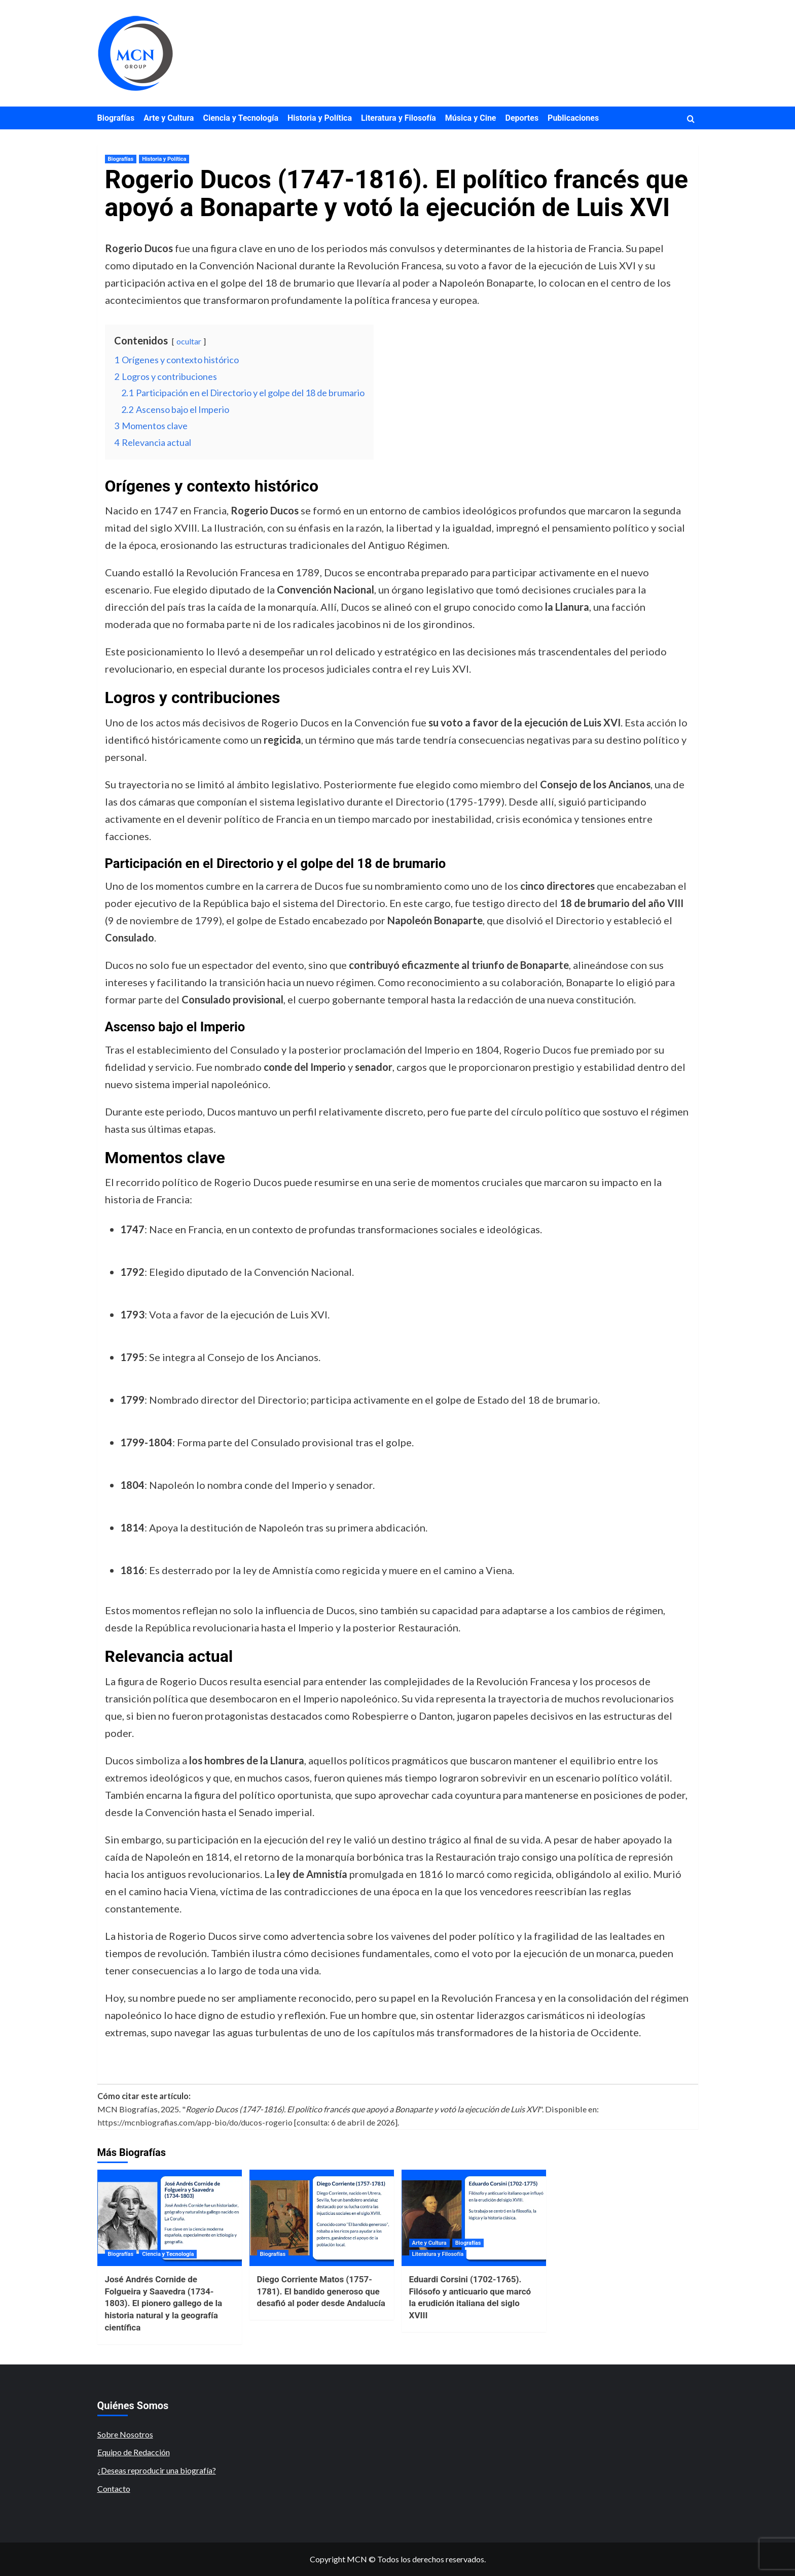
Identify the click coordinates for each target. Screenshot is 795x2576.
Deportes (522, 118)
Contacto (113, 2488)
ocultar (188, 341)
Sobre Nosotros (125, 2434)
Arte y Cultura (168, 118)
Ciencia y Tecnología (240, 118)
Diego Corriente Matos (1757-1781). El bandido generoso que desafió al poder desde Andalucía (321, 2291)
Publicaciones (573, 118)
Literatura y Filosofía (398, 118)
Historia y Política (319, 118)
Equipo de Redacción (133, 2452)
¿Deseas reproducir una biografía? (156, 2470)
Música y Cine (470, 118)
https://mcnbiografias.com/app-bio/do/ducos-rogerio (195, 2122)
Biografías (116, 118)
